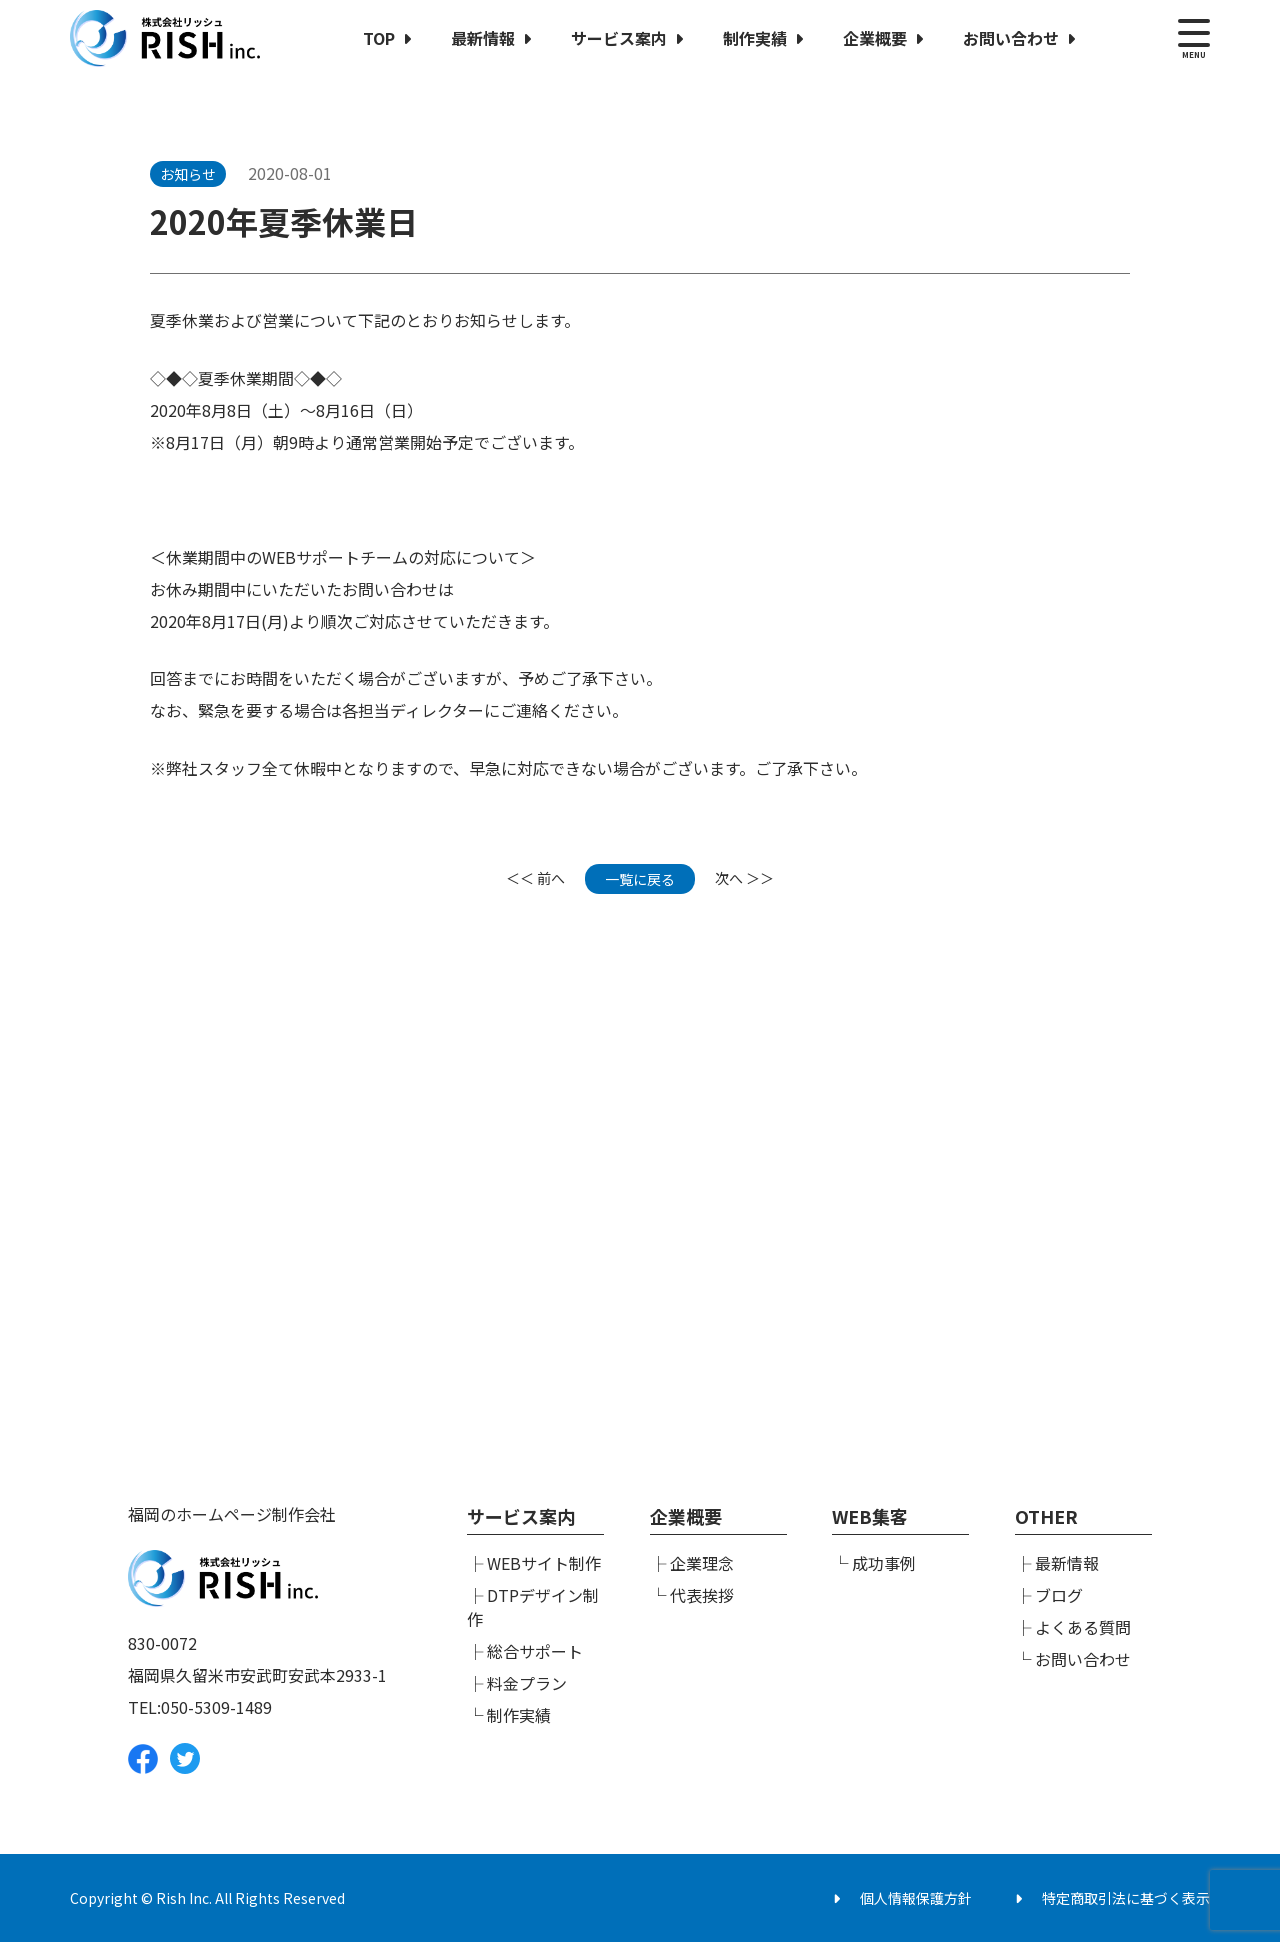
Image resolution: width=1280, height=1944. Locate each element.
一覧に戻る (640, 879)
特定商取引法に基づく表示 (1126, 1900)
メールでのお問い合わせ (895, 1301)
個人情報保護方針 (916, 1900)
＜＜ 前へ (535, 879)
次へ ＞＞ (744, 879)
